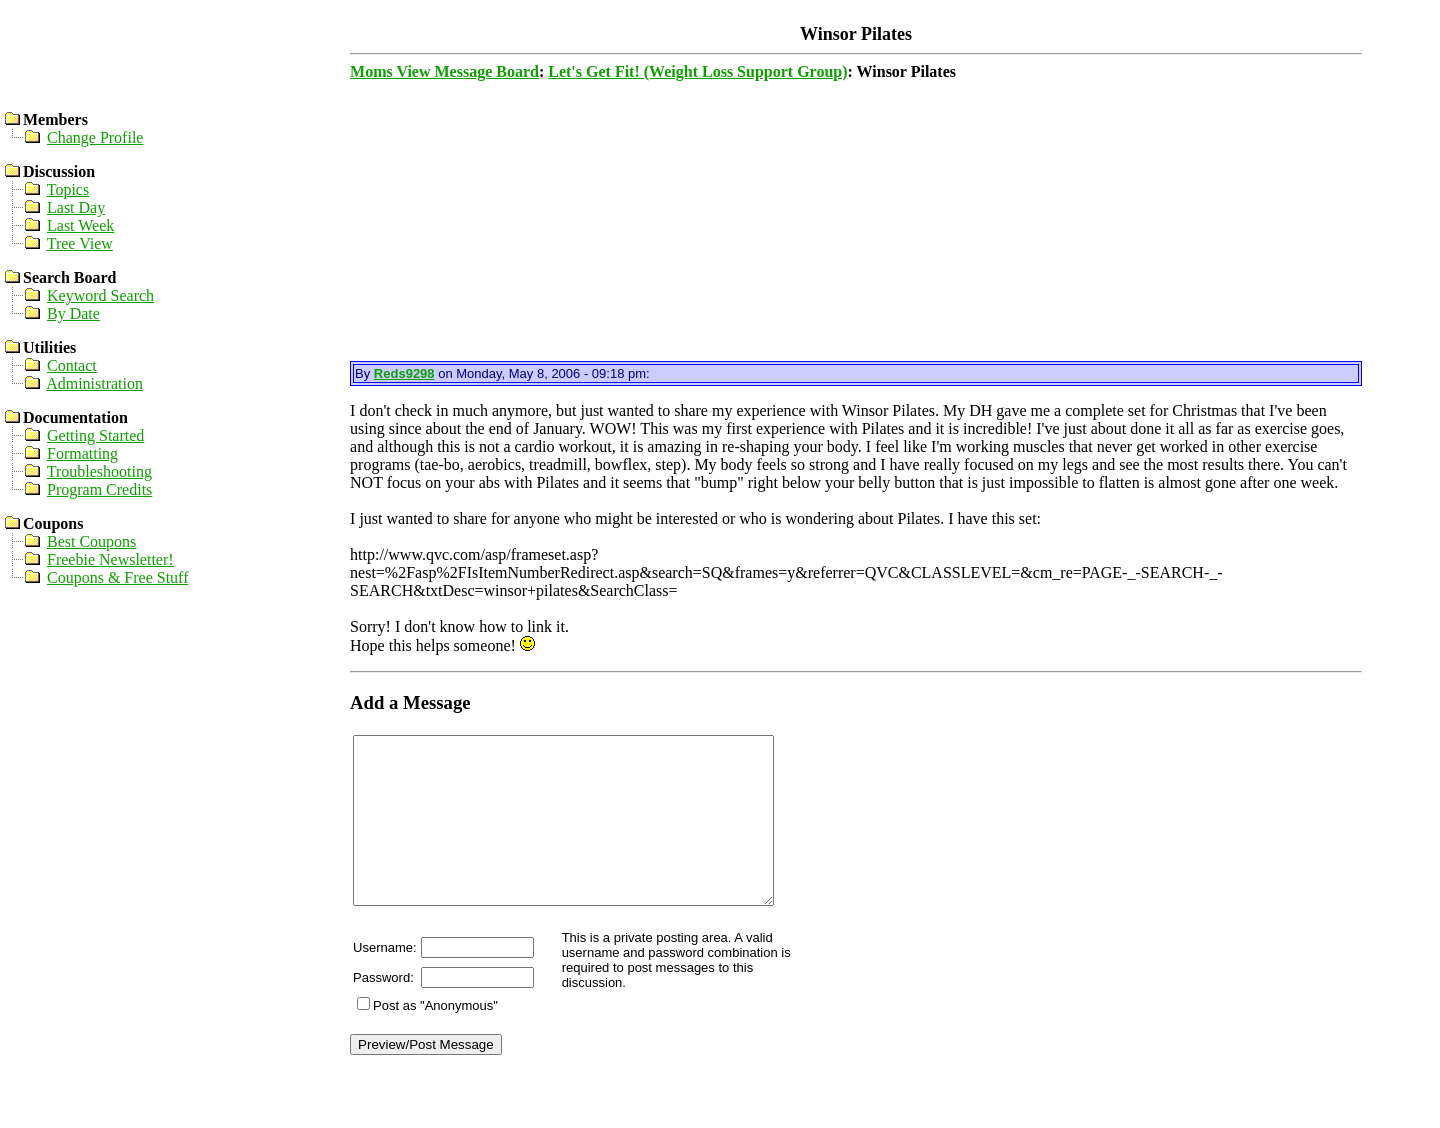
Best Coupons (91, 541)
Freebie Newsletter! (110, 559)
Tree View (80, 243)
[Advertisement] (854, 221)
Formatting (82, 453)
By (364, 373)
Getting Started (95, 435)
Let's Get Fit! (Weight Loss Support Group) (697, 71)
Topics (68, 189)
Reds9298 (404, 373)
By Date (73, 313)
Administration (94, 383)
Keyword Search (100, 295)
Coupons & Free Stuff (117, 577)
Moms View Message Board (444, 71)
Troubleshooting (99, 471)
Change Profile (95, 137)
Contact (72, 365)
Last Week (80, 225)
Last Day (76, 207)
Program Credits (99, 489)
